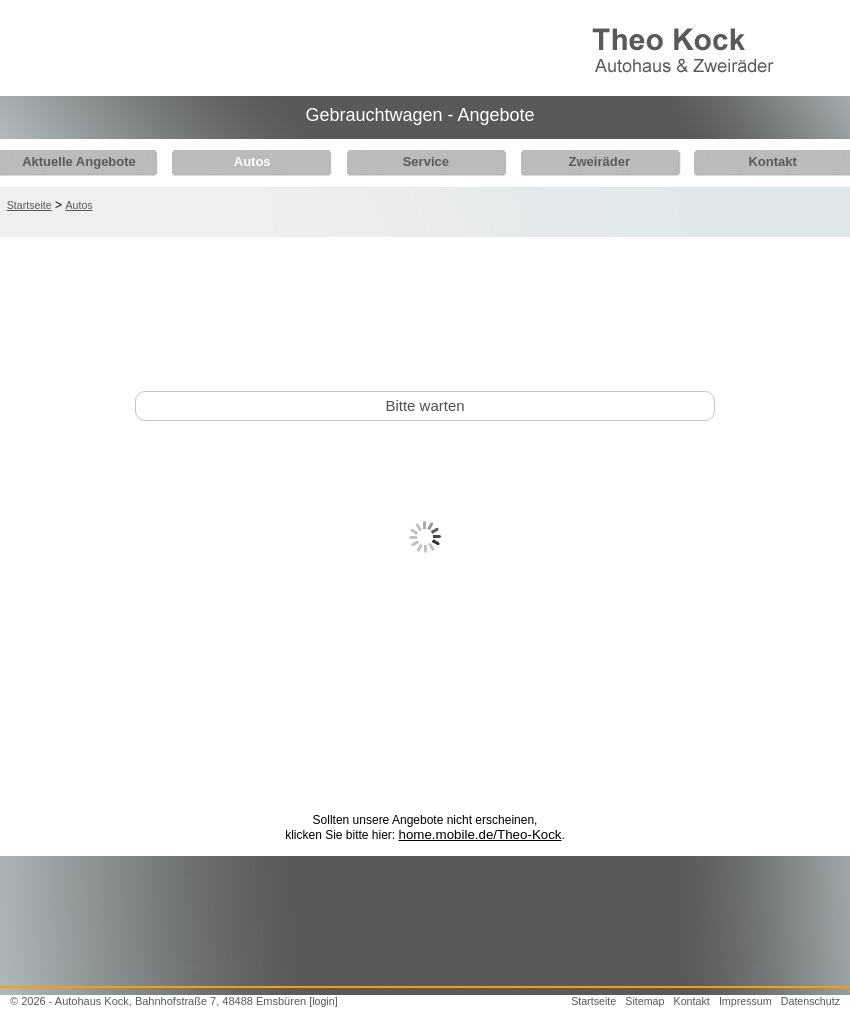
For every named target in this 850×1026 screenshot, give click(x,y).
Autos (246, 161)
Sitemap (644, 1001)
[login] (323, 1001)
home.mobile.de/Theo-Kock (480, 834)
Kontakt (751, 161)
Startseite (29, 205)
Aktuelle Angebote (79, 161)
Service (415, 161)
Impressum (745, 1001)
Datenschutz (810, 1001)
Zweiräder (583, 161)
